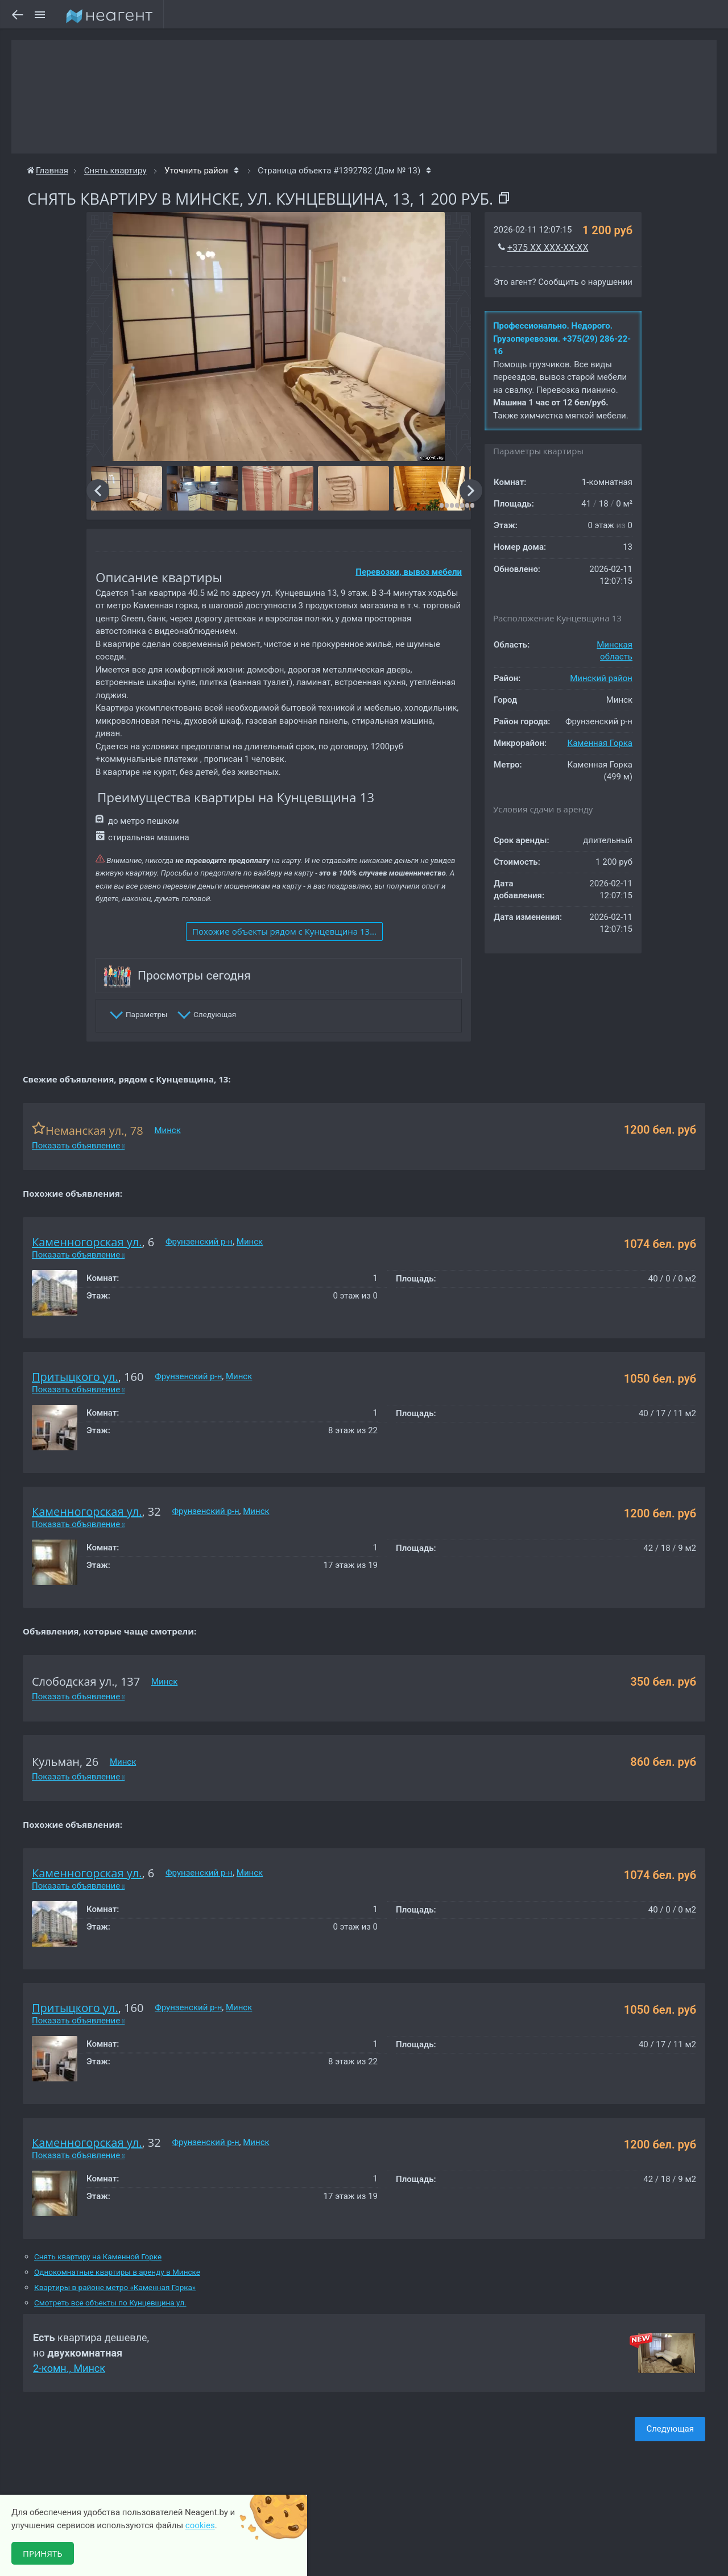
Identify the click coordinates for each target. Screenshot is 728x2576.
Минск (167, 1130)
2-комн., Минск (69, 2368)
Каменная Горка (600, 743)
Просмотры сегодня (194, 975)
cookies (200, 2525)
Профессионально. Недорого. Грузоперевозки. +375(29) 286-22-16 (562, 338)
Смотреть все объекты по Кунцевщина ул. (110, 2303)
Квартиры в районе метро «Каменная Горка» (115, 2287)
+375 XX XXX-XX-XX (547, 247)
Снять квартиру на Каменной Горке (98, 2257)
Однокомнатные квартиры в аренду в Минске (117, 2272)
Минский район (601, 678)
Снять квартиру (115, 170)
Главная (47, 170)
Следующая (670, 2429)
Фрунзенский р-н (199, 1242)
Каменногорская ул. (87, 1242)
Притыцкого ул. (75, 1376)
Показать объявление (78, 1145)
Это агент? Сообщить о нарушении (563, 282)
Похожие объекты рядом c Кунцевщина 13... (284, 931)
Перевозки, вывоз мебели (408, 572)
